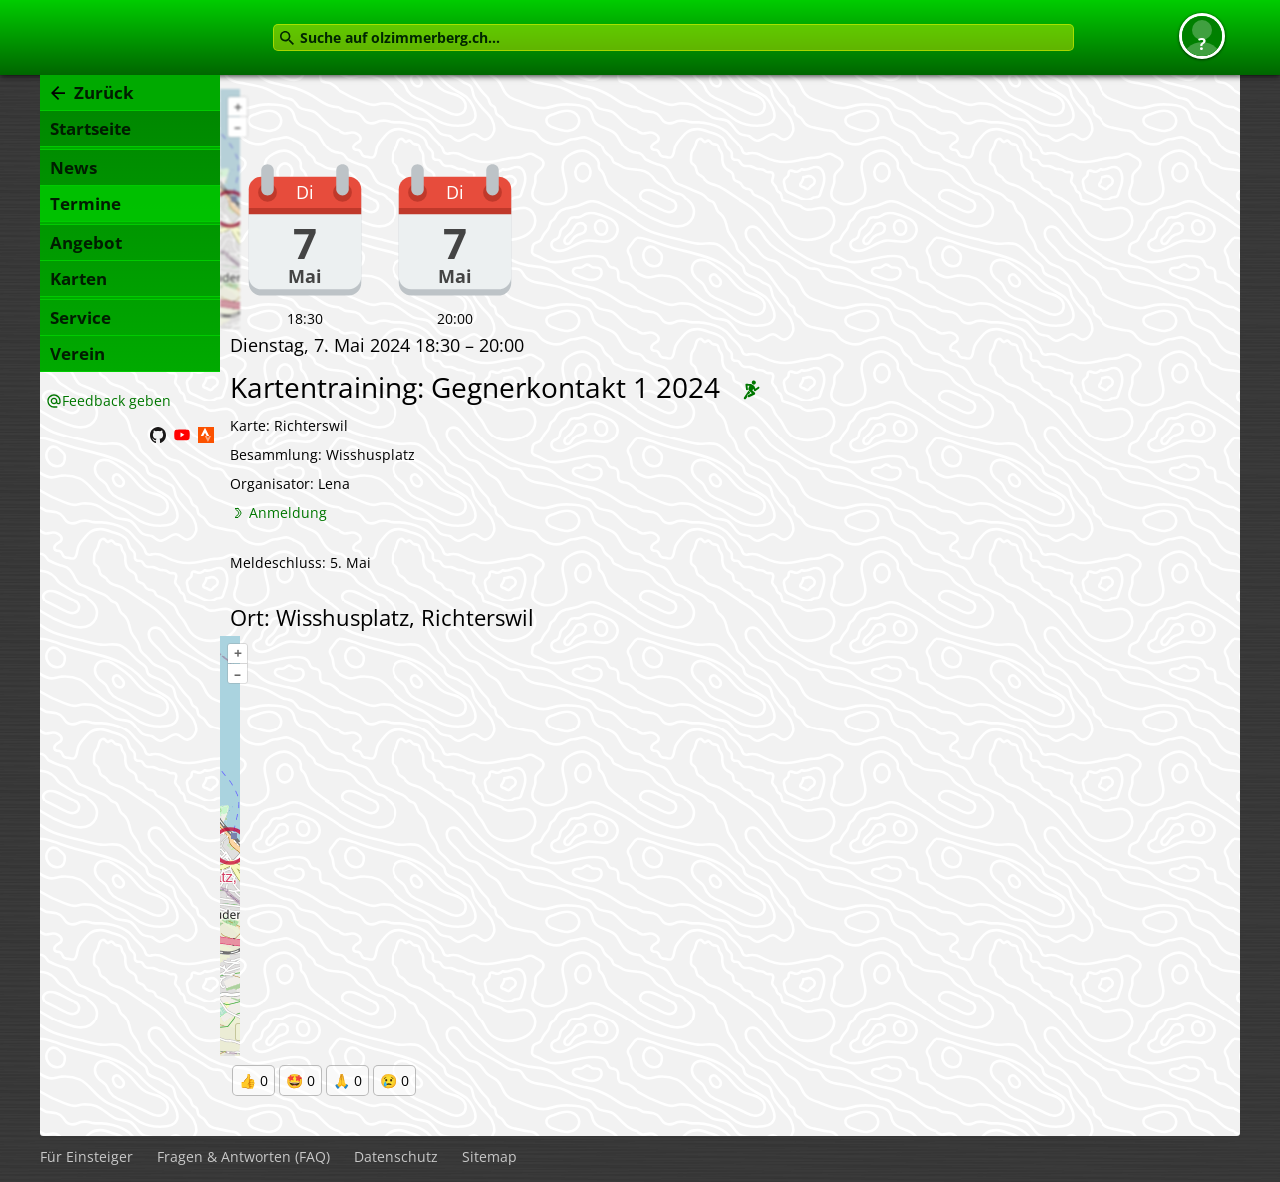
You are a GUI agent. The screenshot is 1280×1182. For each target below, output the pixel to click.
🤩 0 (300, 1080)
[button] (1202, 36)
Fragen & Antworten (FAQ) (243, 1156)
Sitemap (489, 1156)
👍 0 (253, 1080)
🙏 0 (347, 1080)
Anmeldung (288, 512)
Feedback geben (116, 400)
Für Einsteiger (86, 1156)
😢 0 (394, 1080)
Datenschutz (396, 1156)
